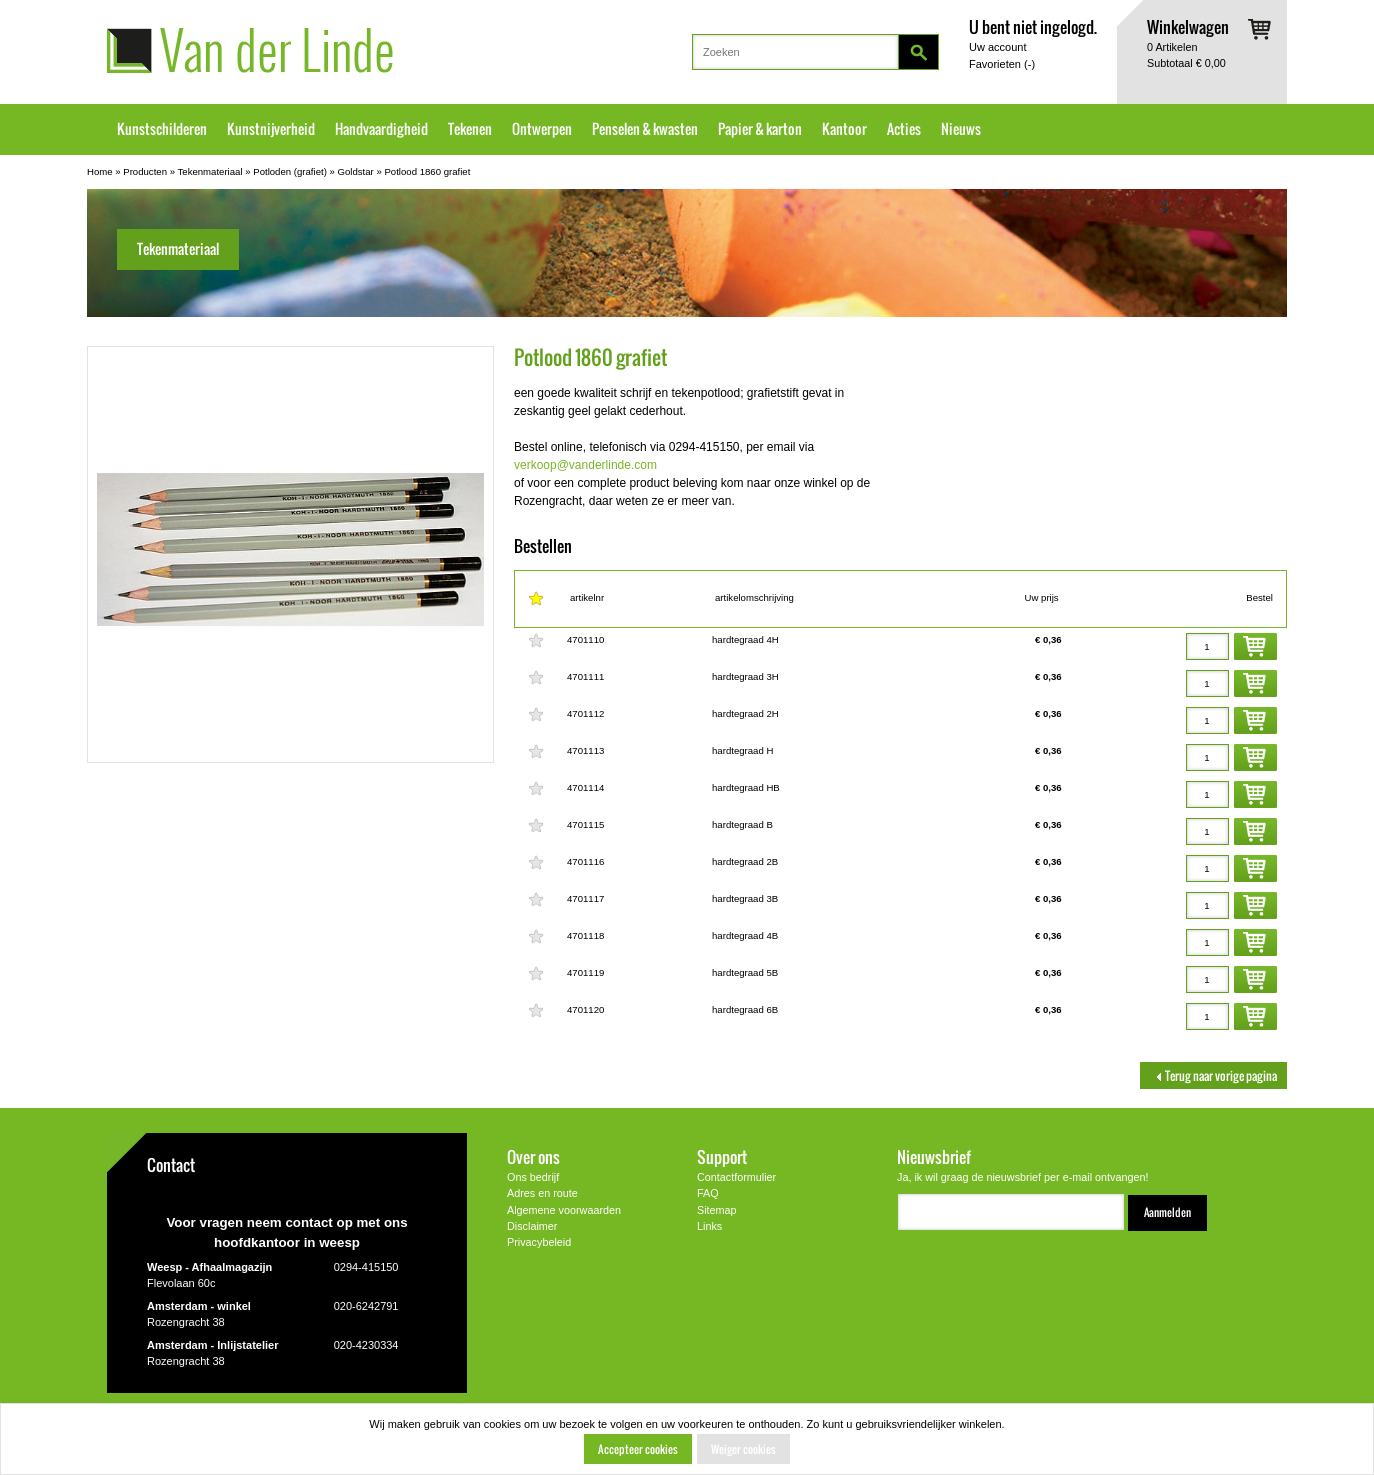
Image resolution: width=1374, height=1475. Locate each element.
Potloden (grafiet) (290, 171)
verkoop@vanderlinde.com (585, 465)
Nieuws (961, 129)
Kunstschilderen (162, 129)
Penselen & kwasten (645, 129)
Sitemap (717, 1210)
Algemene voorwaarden (564, 1210)
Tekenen (470, 129)
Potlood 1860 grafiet (427, 171)
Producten (145, 171)
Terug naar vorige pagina (1213, 1075)
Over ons (533, 1156)
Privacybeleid (539, 1242)
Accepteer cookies (638, 1449)
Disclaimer (532, 1226)
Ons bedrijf (533, 1177)
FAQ (708, 1193)
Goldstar (356, 171)
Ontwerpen (542, 129)
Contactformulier (736, 1177)
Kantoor (844, 129)
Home (100, 171)
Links (709, 1226)
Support (722, 1156)
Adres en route (542, 1193)
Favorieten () (1002, 64)
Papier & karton (760, 129)
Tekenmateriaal (210, 171)
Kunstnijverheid (271, 129)
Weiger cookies (743, 1449)
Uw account (997, 47)
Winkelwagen (1188, 26)
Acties (904, 129)
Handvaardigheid (381, 129)
